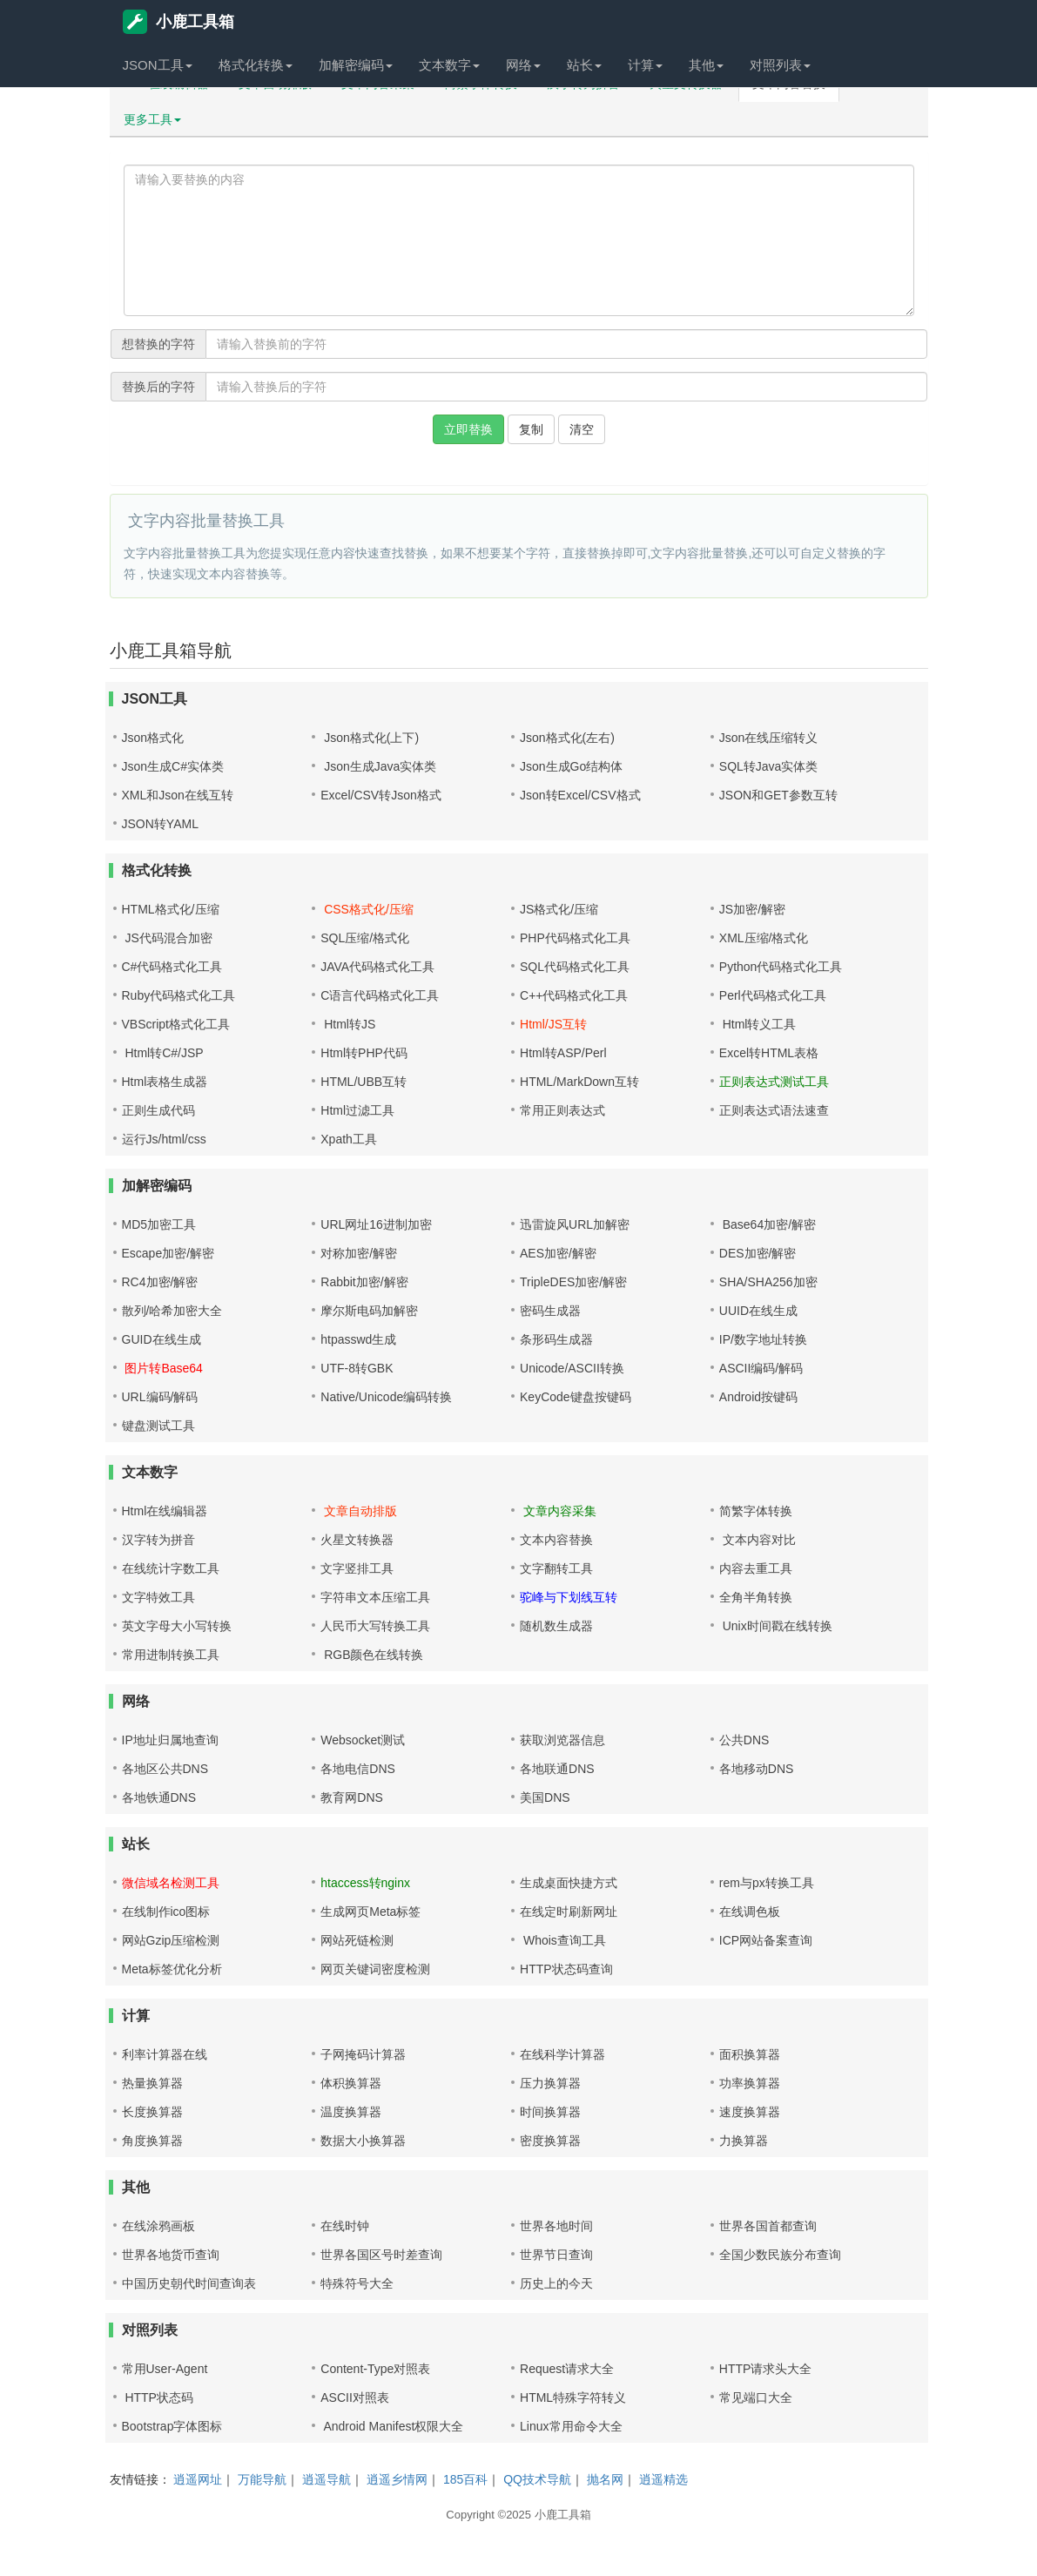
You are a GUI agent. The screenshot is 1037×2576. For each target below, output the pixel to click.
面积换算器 (749, 2054)
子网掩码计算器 (363, 2054)
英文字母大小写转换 (177, 1626)
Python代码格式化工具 (781, 967)
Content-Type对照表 (375, 2369)
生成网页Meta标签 (370, 1912)
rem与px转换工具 (766, 1883)
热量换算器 (152, 2083)
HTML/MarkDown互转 (579, 1082)
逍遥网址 (197, 2479)
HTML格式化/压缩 (170, 909)
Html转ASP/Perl (563, 1053)
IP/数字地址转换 (763, 1339)
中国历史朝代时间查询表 (189, 2283)
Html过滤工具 (357, 1110)
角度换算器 (152, 2141)
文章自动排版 (358, 1511)
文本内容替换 (556, 1540)
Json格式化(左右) (567, 738)
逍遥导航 (326, 2479)
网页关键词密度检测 (375, 1969)
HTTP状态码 (157, 2397)
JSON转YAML (160, 824)
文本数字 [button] (449, 64)
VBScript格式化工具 (176, 1024)
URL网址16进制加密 (376, 1224)
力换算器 (743, 2141)
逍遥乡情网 (397, 2479)
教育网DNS (351, 1797)
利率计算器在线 (164, 2054)
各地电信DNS (357, 1769)
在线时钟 (344, 2226)
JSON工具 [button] (157, 64)
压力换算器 (550, 2083)
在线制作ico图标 (166, 1912)
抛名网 (605, 2479)
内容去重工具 (755, 1568)
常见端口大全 (755, 2397)
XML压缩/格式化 (764, 938)
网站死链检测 (357, 1940)
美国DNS (545, 1797)
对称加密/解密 (358, 1253)
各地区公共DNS (165, 1769)
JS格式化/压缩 (559, 909)
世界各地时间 (556, 2226)
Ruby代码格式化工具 (179, 995)
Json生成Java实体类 (378, 766)
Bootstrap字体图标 (172, 2426)
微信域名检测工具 (170, 1883)
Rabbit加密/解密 (363, 1282)
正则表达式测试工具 (774, 1082)
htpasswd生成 (358, 1339)
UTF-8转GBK (356, 1368)
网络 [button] (523, 64)
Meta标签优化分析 (172, 1969)
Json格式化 (153, 738)
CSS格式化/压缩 (367, 909)
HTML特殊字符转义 (573, 2397)
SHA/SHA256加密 (768, 1282)
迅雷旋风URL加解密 (575, 1224)
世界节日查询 (556, 2255)
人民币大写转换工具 (375, 1626)
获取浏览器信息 (562, 1740)
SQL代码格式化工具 (575, 967)
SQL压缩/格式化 (364, 938)
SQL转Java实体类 (768, 766)
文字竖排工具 (357, 1568)
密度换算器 (550, 2141)
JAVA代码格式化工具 (377, 967)
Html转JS (347, 1024)
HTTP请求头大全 (765, 2369)
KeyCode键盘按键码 (575, 1397)
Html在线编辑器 (165, 1511)
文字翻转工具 (556, 1568)
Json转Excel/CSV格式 (580, 795)
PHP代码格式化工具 (575, 938)
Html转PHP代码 (363, 1053)
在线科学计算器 (562, 2054)
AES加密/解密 (558, 1253)
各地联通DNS (557, 1769)
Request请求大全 (567, 2369)
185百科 (465, 2479)
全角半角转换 (755, 1597)
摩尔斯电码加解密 (369, 1311)
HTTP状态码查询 (566, 1969)
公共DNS (744, 1740)
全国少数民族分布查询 (780, 2255)
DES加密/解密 (758, 1253)
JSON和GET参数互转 (778, 795)
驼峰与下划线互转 (568, 1597)
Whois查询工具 (563, 1940)
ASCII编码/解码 (761, 1368)
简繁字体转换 (755, 1511)
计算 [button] (645, 64)
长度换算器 (152, 2112)
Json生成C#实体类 (173, 766)
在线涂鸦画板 (158, 2226)
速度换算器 (749, 2112)
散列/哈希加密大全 (172, 1311)
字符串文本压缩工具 (375, 1597)
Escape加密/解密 (168, 1253)
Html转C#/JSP (163, 1053)
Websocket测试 (362, 1740)
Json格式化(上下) (369, 738)
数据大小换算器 (363, 2141)
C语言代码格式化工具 (379, 995)
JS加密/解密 (752, 909)
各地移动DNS (756, 1769)
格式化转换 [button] (256, 64)
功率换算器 (749, 2083)
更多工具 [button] (152, 119)
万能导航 (262, 2479)
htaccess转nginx (365, 1883)
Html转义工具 (758, 1024)
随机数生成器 (556, 1626)
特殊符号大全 (357, 2283)
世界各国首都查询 (768, 2226)
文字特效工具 (158, 1597)
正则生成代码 (158, 1110)
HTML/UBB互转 (363, 1082)
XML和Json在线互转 (177, 795)
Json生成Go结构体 (571, 766)
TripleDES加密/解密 (573, 1282)
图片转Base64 (162, 1368)
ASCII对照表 (354, 2397)
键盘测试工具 (158, 1426)
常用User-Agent (165, 2369)
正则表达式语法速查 (774, 1110)
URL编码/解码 (160, 1397)
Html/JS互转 (553, 1024)
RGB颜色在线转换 (371, 1655)
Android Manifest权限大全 (391, 2426)
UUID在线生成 (758, 1311)
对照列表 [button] (780, 64)
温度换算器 (350, 2112)
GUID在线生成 (161, 1339)
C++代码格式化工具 (574, 995)
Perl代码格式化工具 (772, 995)
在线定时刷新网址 (568, 1912)
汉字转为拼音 (158, 1540)
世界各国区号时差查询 (381, 2255)
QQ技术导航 (537, 2479)
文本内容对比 (757, 1540)
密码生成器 (550, 1311)
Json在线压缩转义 (768, 738)
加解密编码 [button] (356, 64)
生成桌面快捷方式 (568, 1883)
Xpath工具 (348, 1139)
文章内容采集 (558, 1511)
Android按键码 (758, 1397)
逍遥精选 (663, 2479)
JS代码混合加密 (167, 938)
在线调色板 (749, 1912)
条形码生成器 (556, 1339)
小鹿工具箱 (178, 22)
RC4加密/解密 (160, 1282)
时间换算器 (550, 2112)
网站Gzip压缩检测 (171, 1940)
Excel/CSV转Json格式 (380, 795)
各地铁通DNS (159, 1797)
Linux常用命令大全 (571, 2426)
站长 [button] (584, 64)
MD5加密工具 (159, 1224)
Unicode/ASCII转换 (572, 1368)
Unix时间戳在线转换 (775, 1626)
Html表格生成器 (165, 1082)
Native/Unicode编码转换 (386, 1397)
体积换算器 (350, 2083)
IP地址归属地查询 (170, 1740)
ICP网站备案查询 (765, 1940)
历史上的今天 (556, 2283)
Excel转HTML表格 (768, 1053)
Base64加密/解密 (767, 1224)
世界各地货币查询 (170, 2255)
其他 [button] (706, 64)
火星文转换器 (357, 1540)
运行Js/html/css (164, 1139)
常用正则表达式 (562, 1110)
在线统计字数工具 (170, 1568)
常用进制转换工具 (170, 1655)
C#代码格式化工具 (172, 967)
